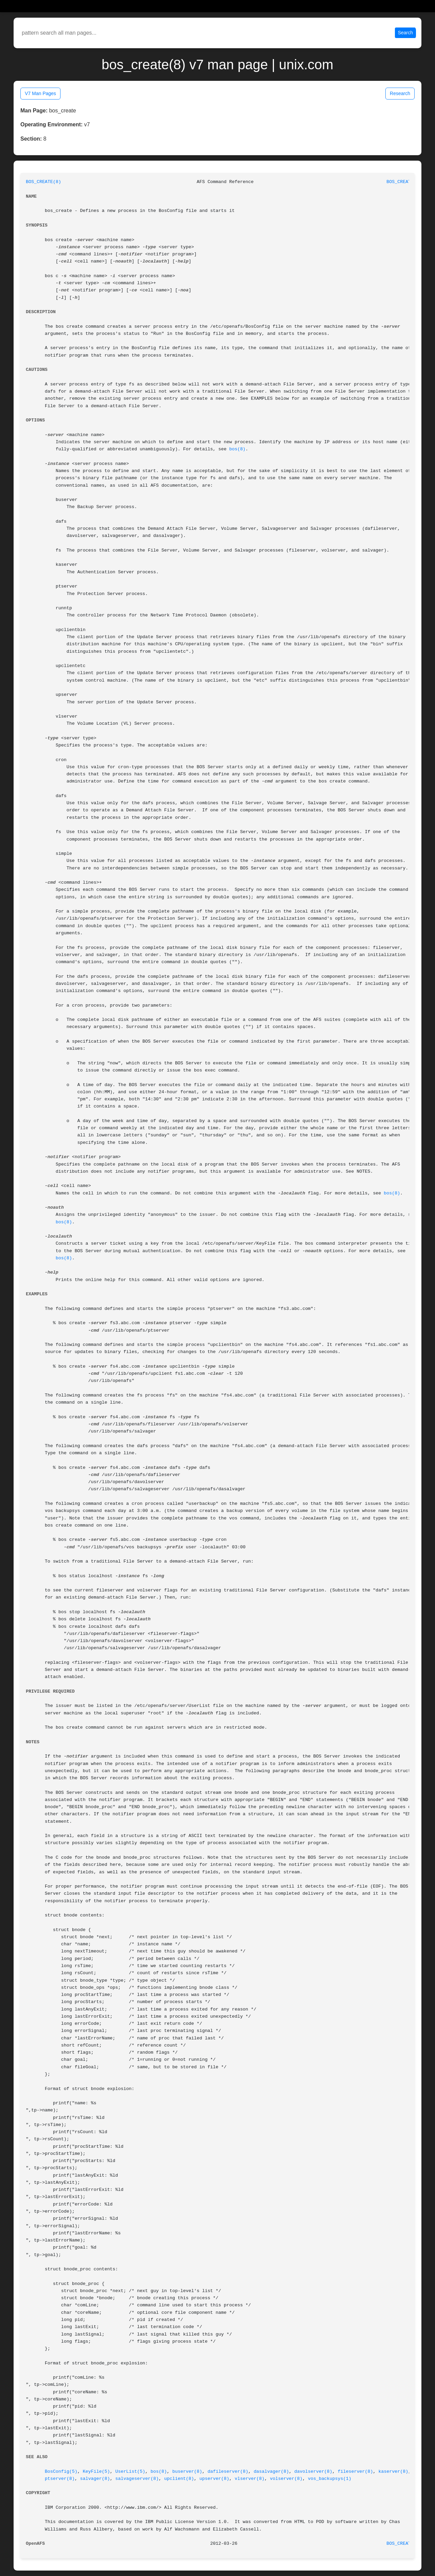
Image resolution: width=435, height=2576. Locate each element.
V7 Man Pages (40, 93)
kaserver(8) (393, 2471)
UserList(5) (130, 2471)
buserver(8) (187, 2471)
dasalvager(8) (271, 2471)
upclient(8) (179, 2478)
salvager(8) (95, 2478)
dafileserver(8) (228, 2471)
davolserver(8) (313, 2471)
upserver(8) (214, 2478)
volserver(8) (286, 2478)
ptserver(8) (60, 2478)
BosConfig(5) (61, 2471)
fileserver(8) (355, 2471)
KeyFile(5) (96, 2471)
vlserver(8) (250, 2478)
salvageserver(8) (137, 2478)
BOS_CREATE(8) (43, 181)
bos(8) (237, 449)
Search (405, 32)
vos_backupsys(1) (329, 2478)
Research (400, 93)
